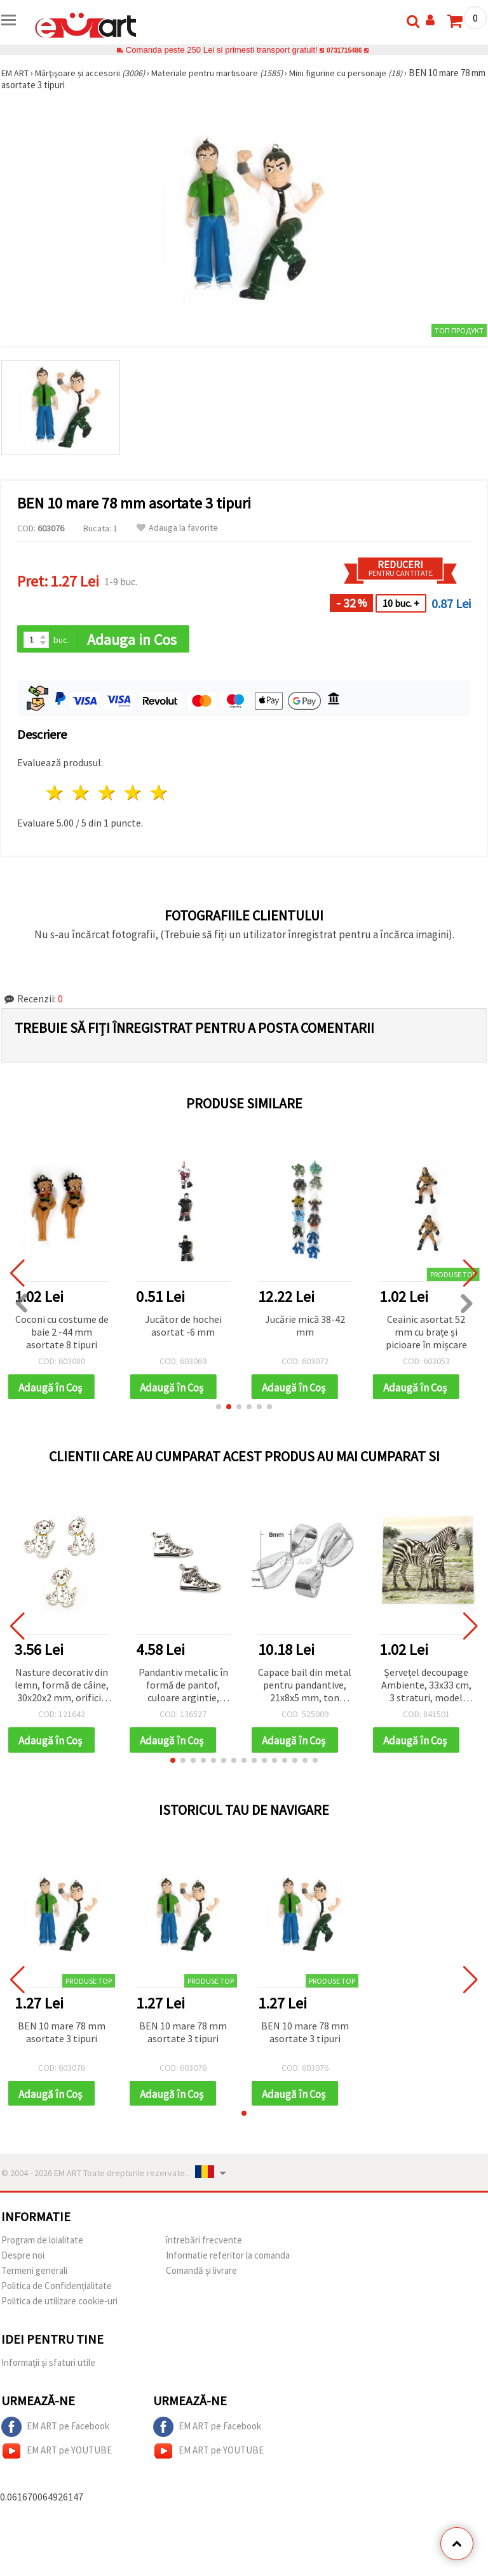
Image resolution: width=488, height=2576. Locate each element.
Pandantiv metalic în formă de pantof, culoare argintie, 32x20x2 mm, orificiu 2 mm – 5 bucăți (183, 1689)
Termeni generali (34, 2277)
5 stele (159, 794)
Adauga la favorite (177, 528)
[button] (218, 1409)
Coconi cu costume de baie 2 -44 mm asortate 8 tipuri (62, 1333)
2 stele (82, 794)
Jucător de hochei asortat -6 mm (183, 1326)
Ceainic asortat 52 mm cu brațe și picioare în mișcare (426, 1333)
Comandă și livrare (201, 2277)
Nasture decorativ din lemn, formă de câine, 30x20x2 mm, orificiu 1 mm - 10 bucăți (62, 1689)
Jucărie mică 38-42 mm (305, 1326)
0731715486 (344, 50)
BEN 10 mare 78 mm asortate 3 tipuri (61, 2036)
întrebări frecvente (204, 2246)
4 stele (133, 794)
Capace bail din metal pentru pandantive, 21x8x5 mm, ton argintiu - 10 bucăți (304, 1689)
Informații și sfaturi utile (48, 2369)
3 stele (108, 794)
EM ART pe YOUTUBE (56, 2457)
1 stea (56, 794)
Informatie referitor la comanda (228, 2261)
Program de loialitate (42, 2246)
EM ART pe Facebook (55, 2433)
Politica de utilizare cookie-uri (59, 2307)
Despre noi (22, 2261)
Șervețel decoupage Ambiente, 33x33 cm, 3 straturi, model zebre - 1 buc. (426, 1689)
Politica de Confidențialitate (56, 2292)
